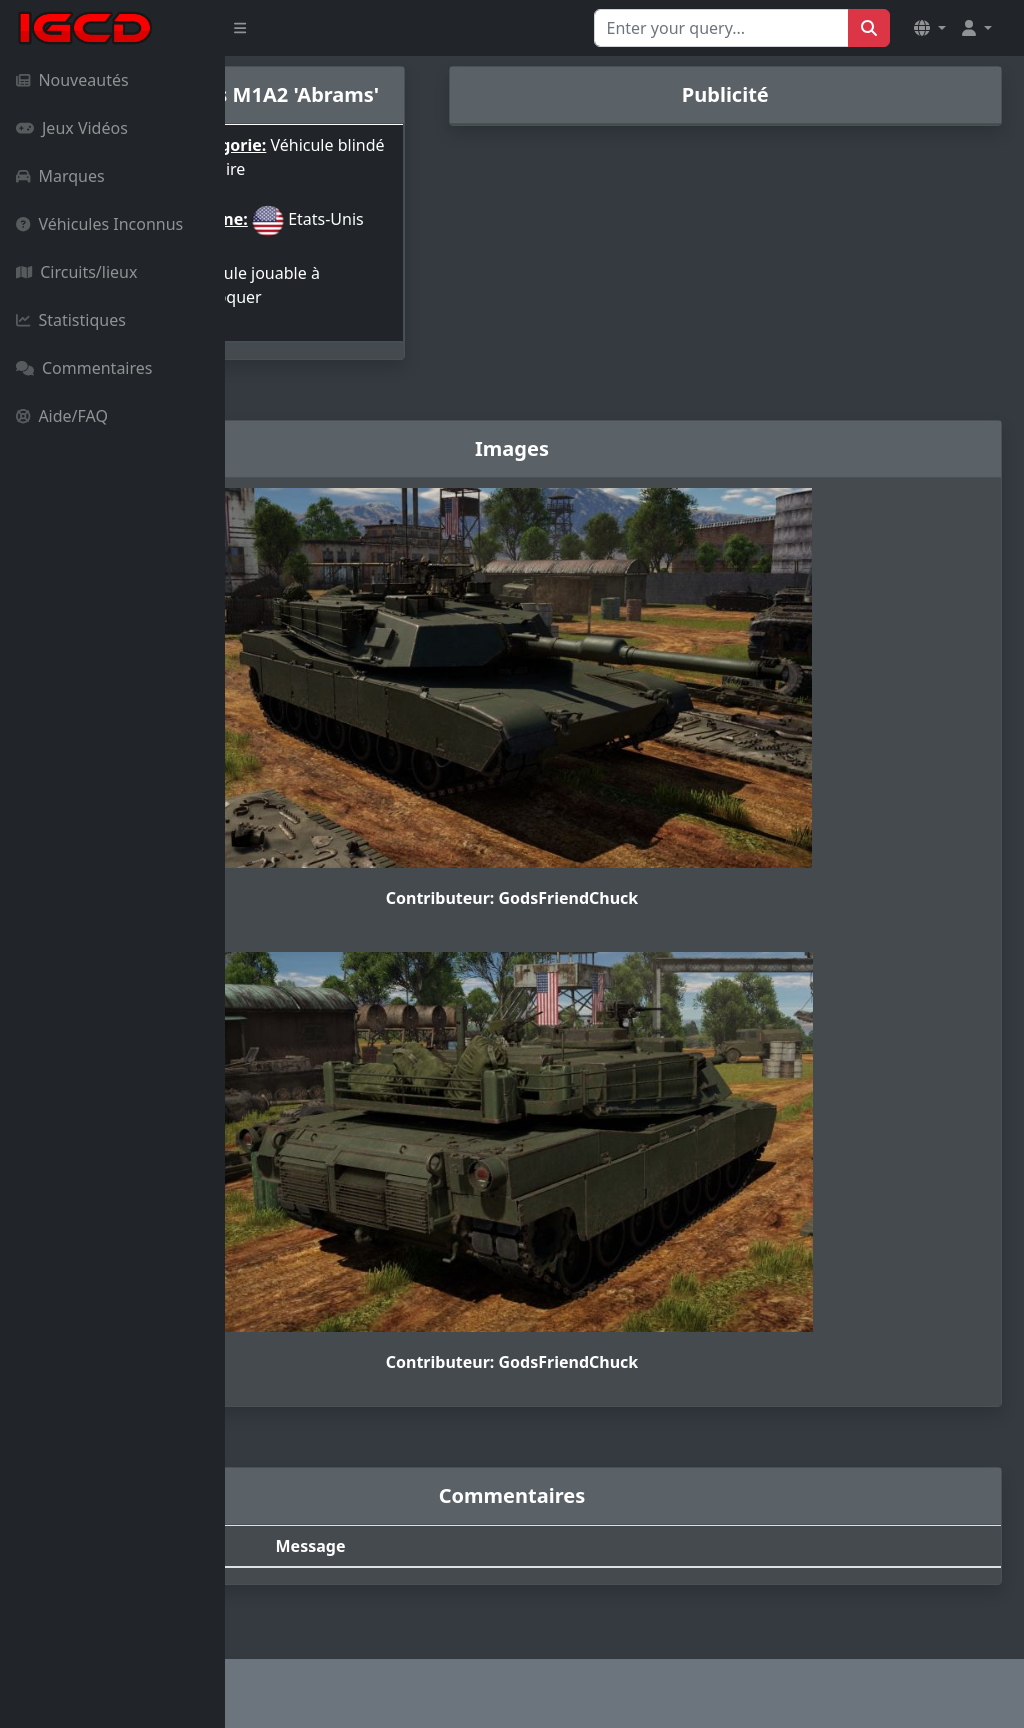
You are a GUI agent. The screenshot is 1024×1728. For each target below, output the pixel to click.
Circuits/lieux (76, 272)
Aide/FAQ (62, 416)
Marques (60, 176)
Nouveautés (72, 80)
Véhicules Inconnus (99, 224)
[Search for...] (721, 28)
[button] (930, 28)
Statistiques (71, 320)
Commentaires (84, 368)
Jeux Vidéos (72, 128)
